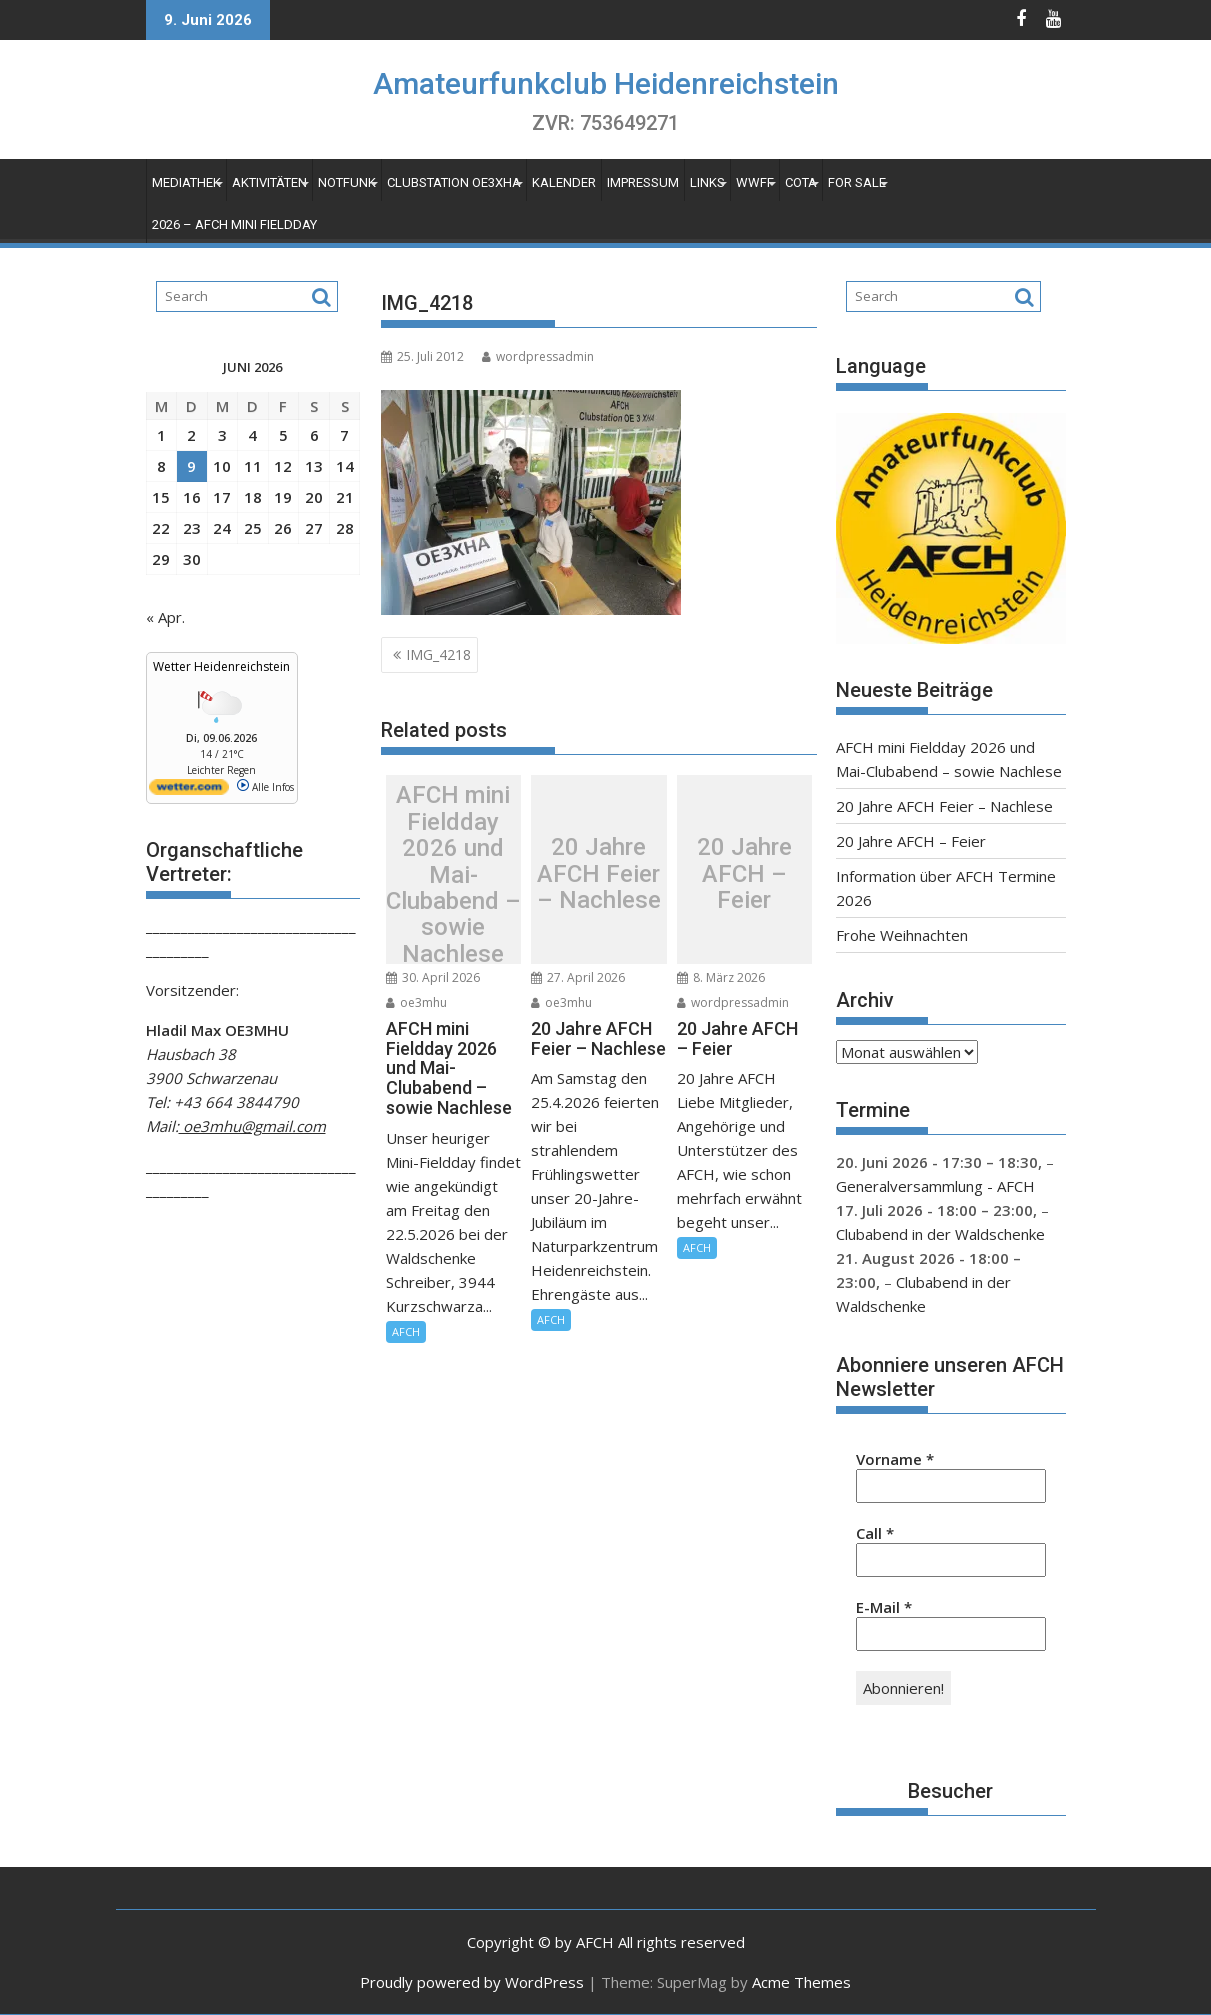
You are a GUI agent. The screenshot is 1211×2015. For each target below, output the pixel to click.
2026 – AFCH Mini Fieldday (234, 224)
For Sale (857, 182)
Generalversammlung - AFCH (935, 1186)
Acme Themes (801, 1982)
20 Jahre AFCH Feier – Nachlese (599, 874)
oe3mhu (416, 1002)
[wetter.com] (189, 791)
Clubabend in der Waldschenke (940, 1234)
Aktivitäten (269, 182)
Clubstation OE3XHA (454, 182)
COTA (801, 182)
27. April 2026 (578, 977)
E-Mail (884, 1607)
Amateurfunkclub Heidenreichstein (606, 83)
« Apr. (165, 617)
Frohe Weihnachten (902, 935)
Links (707, 182)
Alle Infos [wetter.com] (265, 787)
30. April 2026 (433, 977)
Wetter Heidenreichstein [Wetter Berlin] (221, 666)
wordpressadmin (538, 356)
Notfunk (347, 182)
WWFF (755, 182)
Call (875, 1533)
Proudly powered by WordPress (472, 1982)
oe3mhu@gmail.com (252, 1126)
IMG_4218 (438, 654)
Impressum (643, 182)
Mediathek (186, 182)
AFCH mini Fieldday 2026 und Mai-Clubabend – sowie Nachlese (453, 874)
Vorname (895, 1459)
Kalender (564, 182)
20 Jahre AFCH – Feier (744, 874)
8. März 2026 (721, 977)
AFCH (406, 1331)
